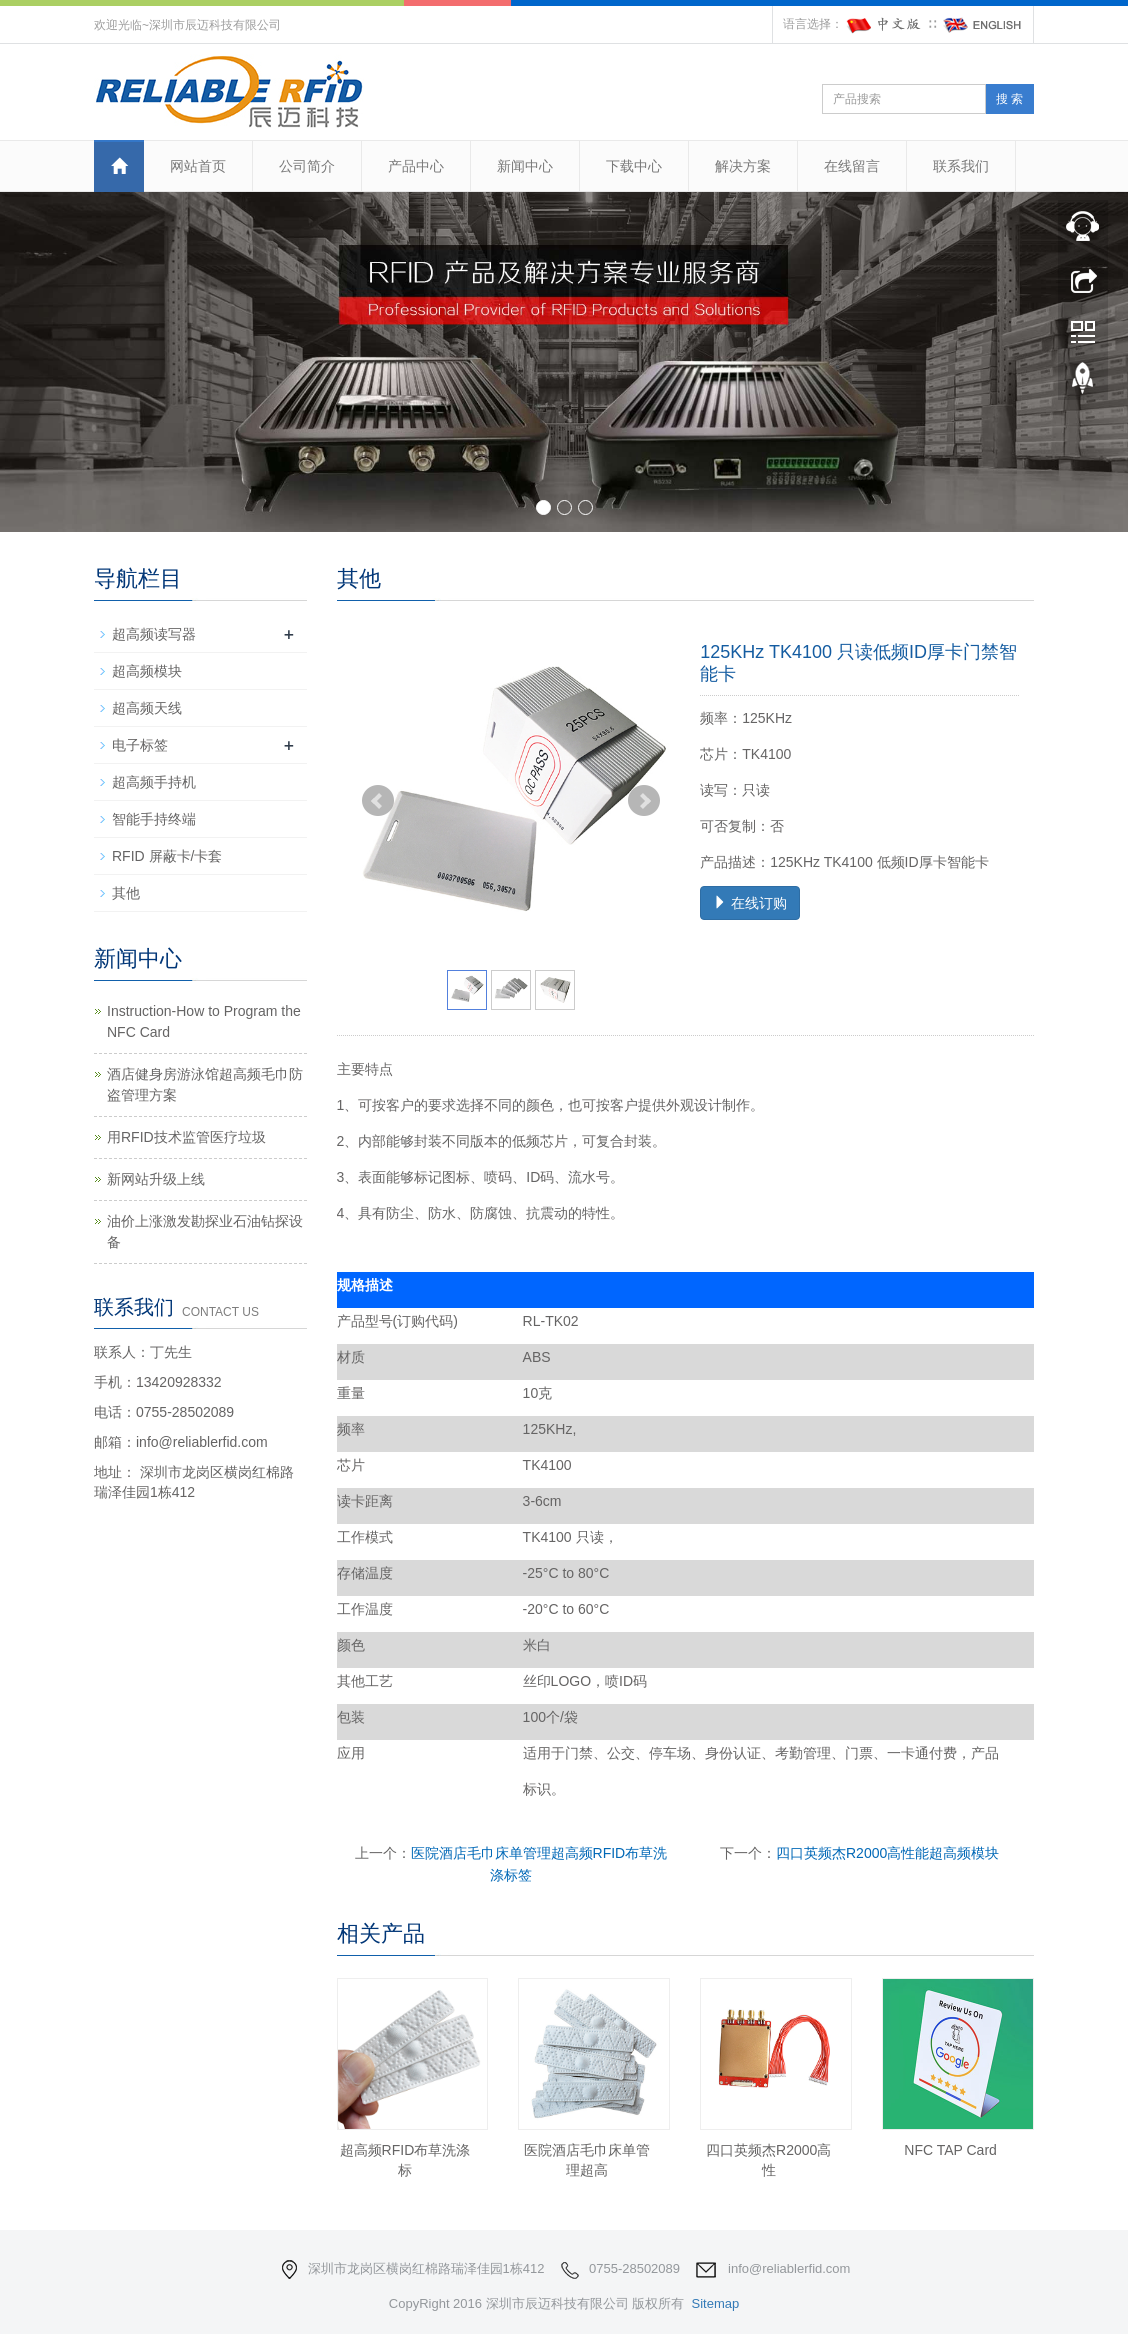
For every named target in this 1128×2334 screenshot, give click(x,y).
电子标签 (140, 745)
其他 (126, 893)
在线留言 (852, 166)
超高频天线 (147, 708)
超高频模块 (147, 671)
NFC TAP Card (950, 2150)
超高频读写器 (154, 634)
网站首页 (198, 166)
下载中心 (634, 166)
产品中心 (416, 166)
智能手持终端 (154, 819)
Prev (378, 801)
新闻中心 (525, 166)
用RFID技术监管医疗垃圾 (186, 1137)
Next (644, 801)
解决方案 (743, 166)
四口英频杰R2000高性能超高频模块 (887, 1853)
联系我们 (961, 166)
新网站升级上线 (156, 1179)
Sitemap (715, 2303)
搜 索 (1009, 99)
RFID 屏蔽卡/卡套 (167, 856)
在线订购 (750, 903)
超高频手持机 (154, 782)
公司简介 (307, 166)
